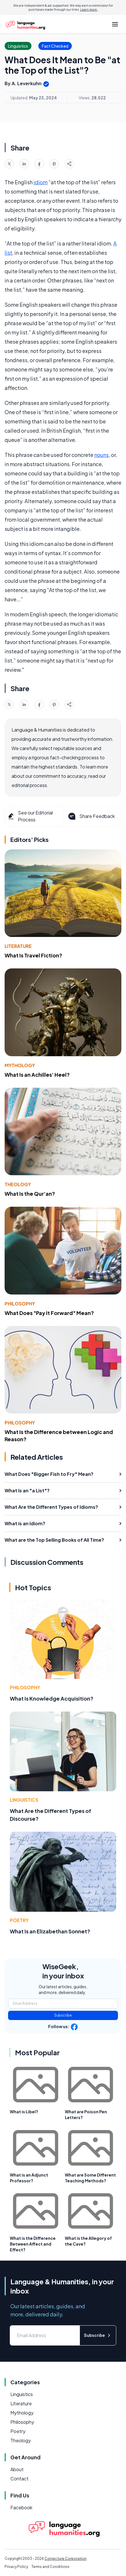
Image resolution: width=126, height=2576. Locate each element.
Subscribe (63, 2015)
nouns (101, 454)
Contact (19, 2478)
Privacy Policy (16, 2566)
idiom (40, 182)
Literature (18, 946)
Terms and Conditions (50, 2566)
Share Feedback (91, 816)
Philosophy (20, 1304)
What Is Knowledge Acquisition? (51, 1698)
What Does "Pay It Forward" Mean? (49, 1313)
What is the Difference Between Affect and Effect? (33, 2243)
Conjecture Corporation (65, 2558)
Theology (18, 1184)
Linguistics (24, 1800)
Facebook (21, 2507)
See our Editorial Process (30, 816)
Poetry (19, 1920)
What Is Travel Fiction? (33, 955)
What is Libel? (24, 2111)
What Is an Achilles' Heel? (37, 1074)
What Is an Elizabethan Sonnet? (50, 1931)
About (17, 2469)
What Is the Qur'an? (30, 1193)
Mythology (20, 1065)
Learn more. (89, 9)
